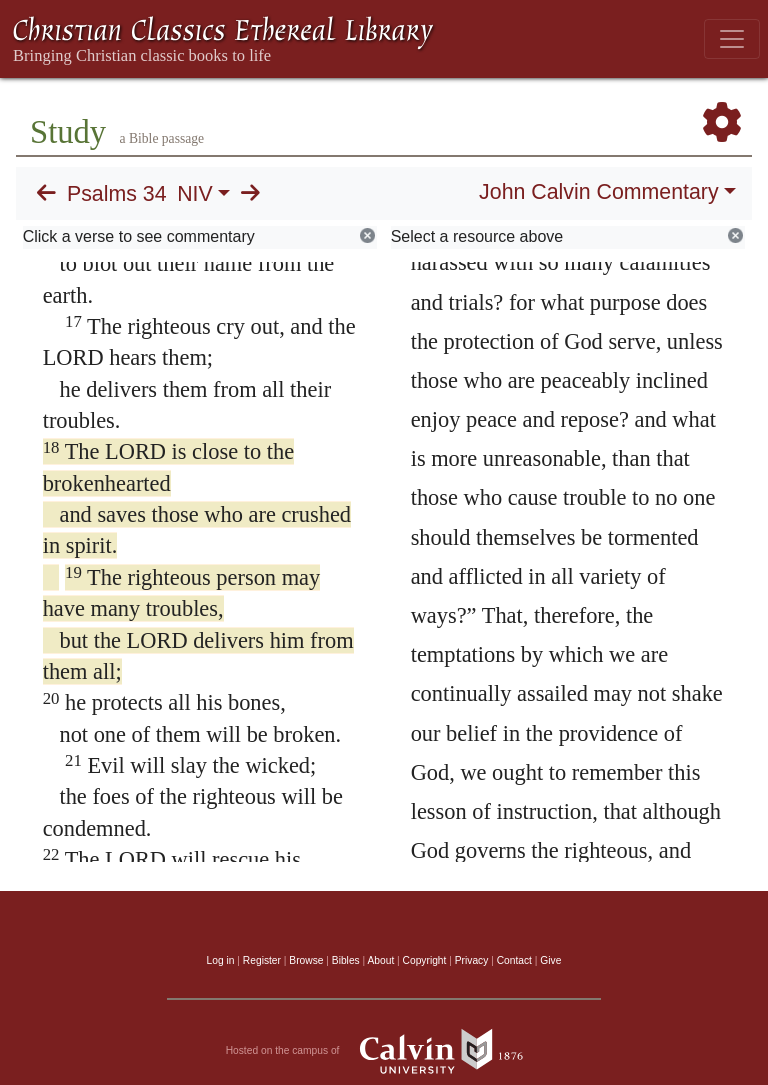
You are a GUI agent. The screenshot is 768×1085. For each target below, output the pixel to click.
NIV (195, 194)
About (380, 960)
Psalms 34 (117, 194)
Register (262, 960)
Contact (514, 960)
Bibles (346, 960)
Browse (306, 960)
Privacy (472, 960)
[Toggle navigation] (732, 39)
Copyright (425, 960)
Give (550, 960)
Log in (221, 960)
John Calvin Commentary (598, 192)
